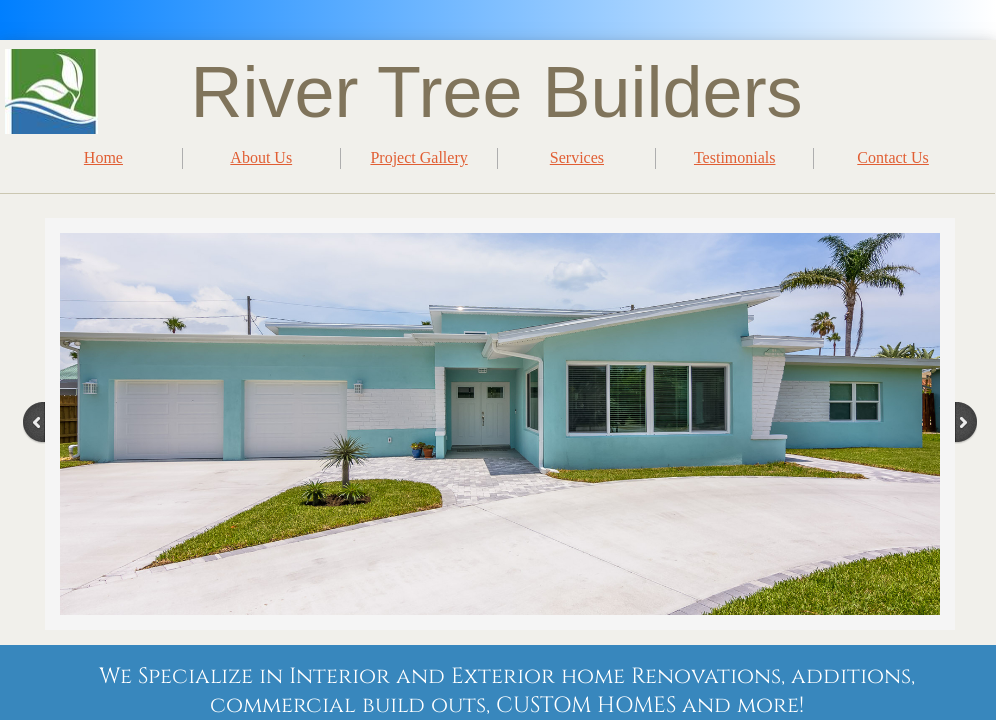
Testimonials (735, 157)
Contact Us (893, 157)
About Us (261, 157)
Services (577, 157)
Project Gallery (418, 157)
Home (103, 157)
